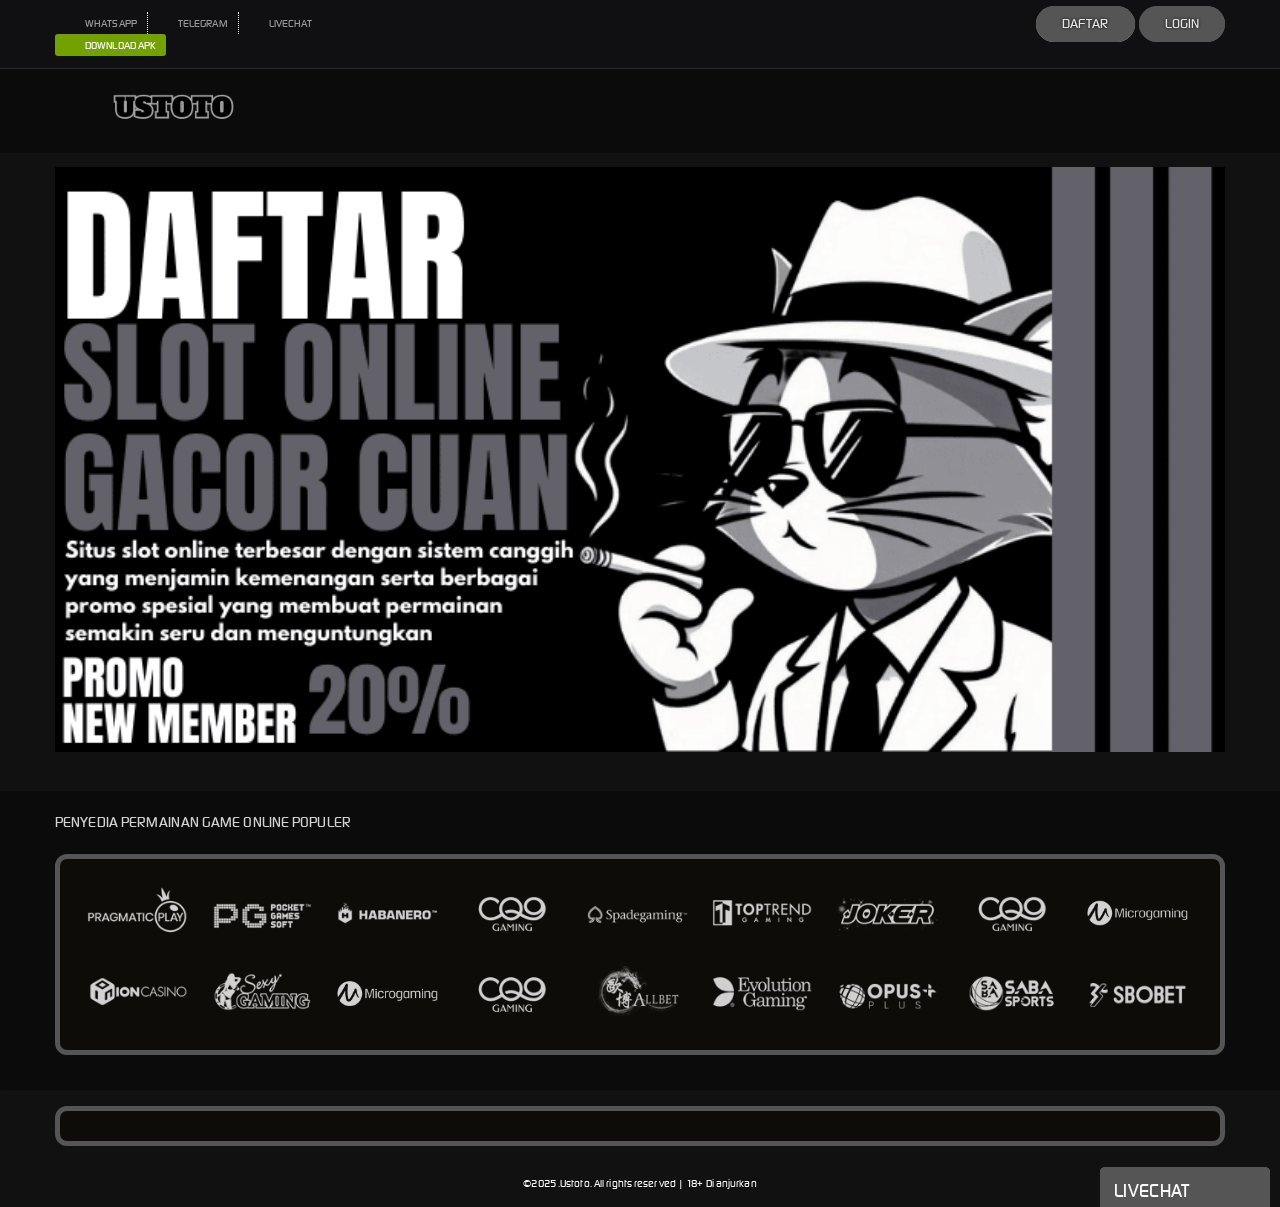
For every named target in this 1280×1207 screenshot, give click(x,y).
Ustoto (575, 1183)
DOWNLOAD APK (110, 46)
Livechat (1185, 1189)
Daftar (1085, 23)
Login (1182, 23)
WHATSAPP (101, 23)
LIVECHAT (281, 23)
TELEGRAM (193, 23)
